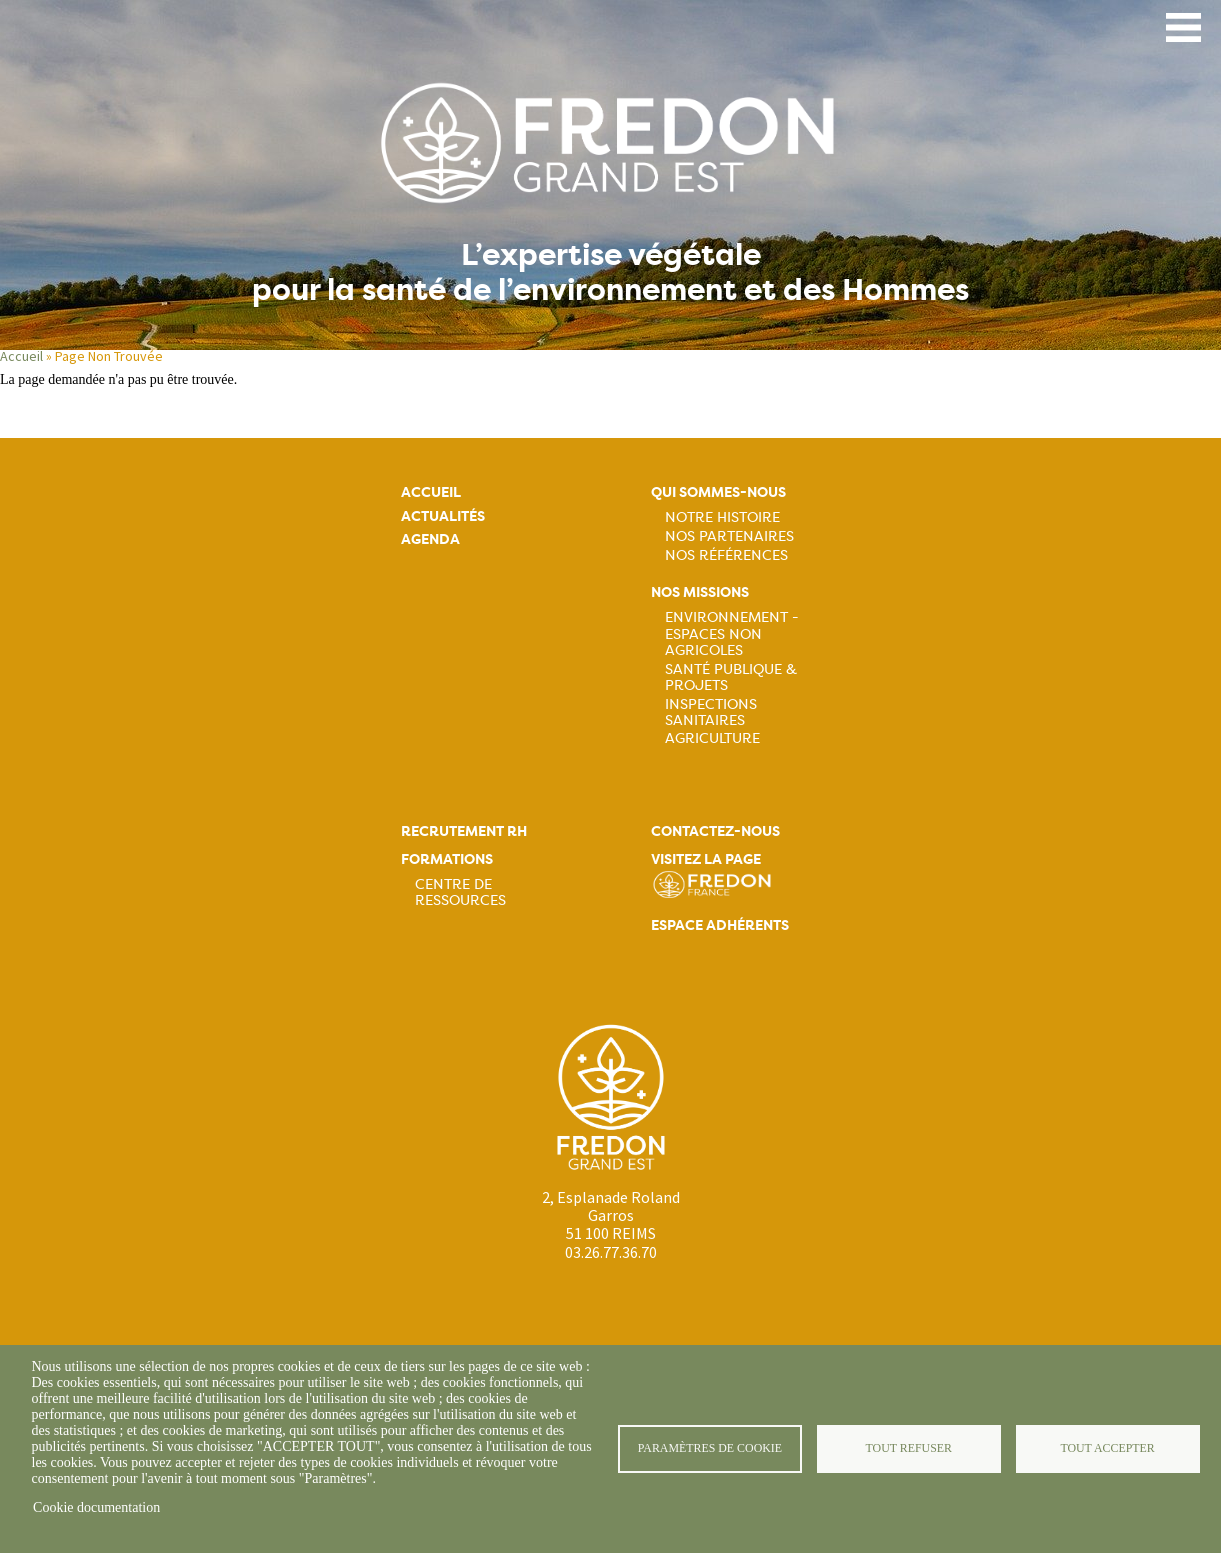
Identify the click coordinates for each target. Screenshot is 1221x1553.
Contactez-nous (715, 831)
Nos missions (700, 592)
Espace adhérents (720, 925)
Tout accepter (1107, 1448)
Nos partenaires (729, 536)
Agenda (430, 539)
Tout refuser (909, 1448)
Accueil (21, 356)
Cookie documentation (96, 1507)
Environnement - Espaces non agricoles (732, 633)
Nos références (726, 555)
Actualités (443, 516)
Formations (447, 859)
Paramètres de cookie (710, 1448)
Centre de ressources (460, 892)
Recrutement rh (464, 831)
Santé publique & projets (731, 677)
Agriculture (712, 738)
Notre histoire (722, 517)
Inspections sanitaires (711, 712)
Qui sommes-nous (718, 492)
